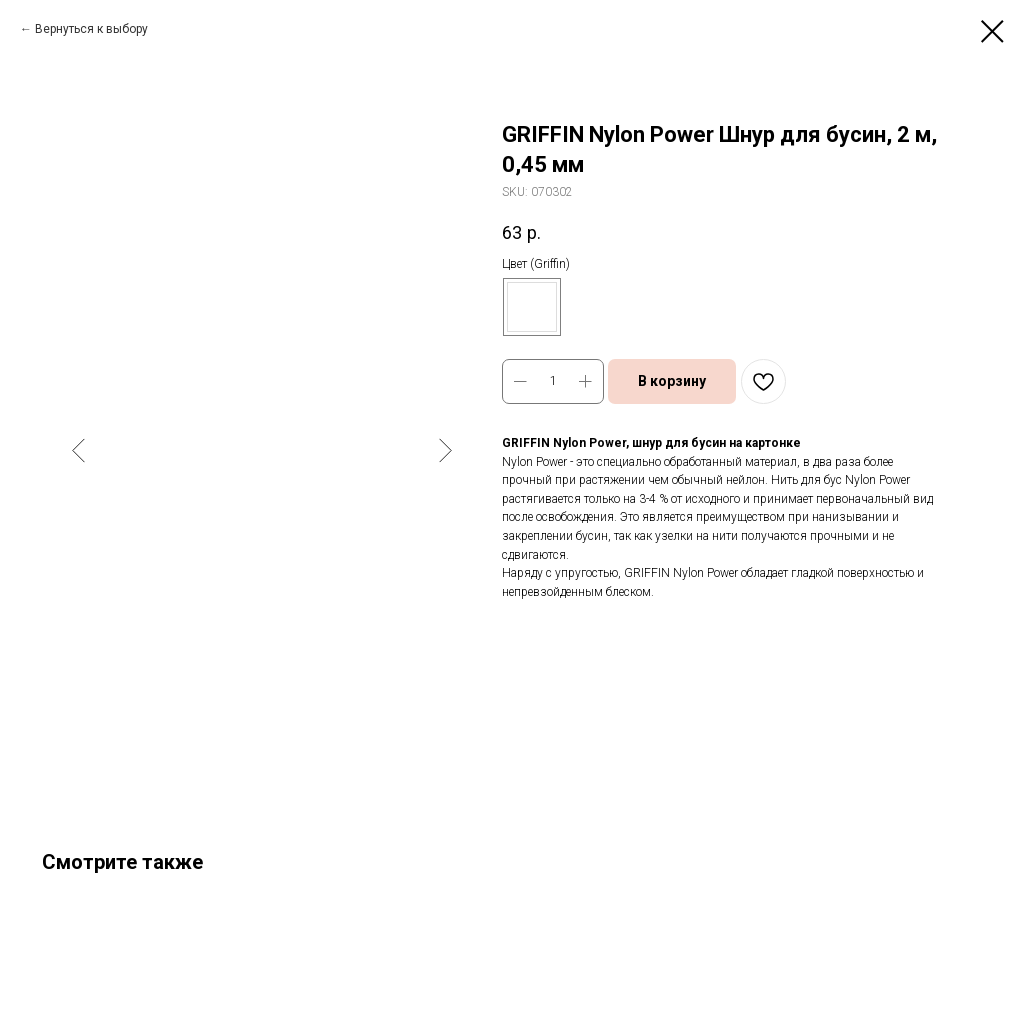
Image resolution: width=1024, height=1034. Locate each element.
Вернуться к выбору (91, 29)
